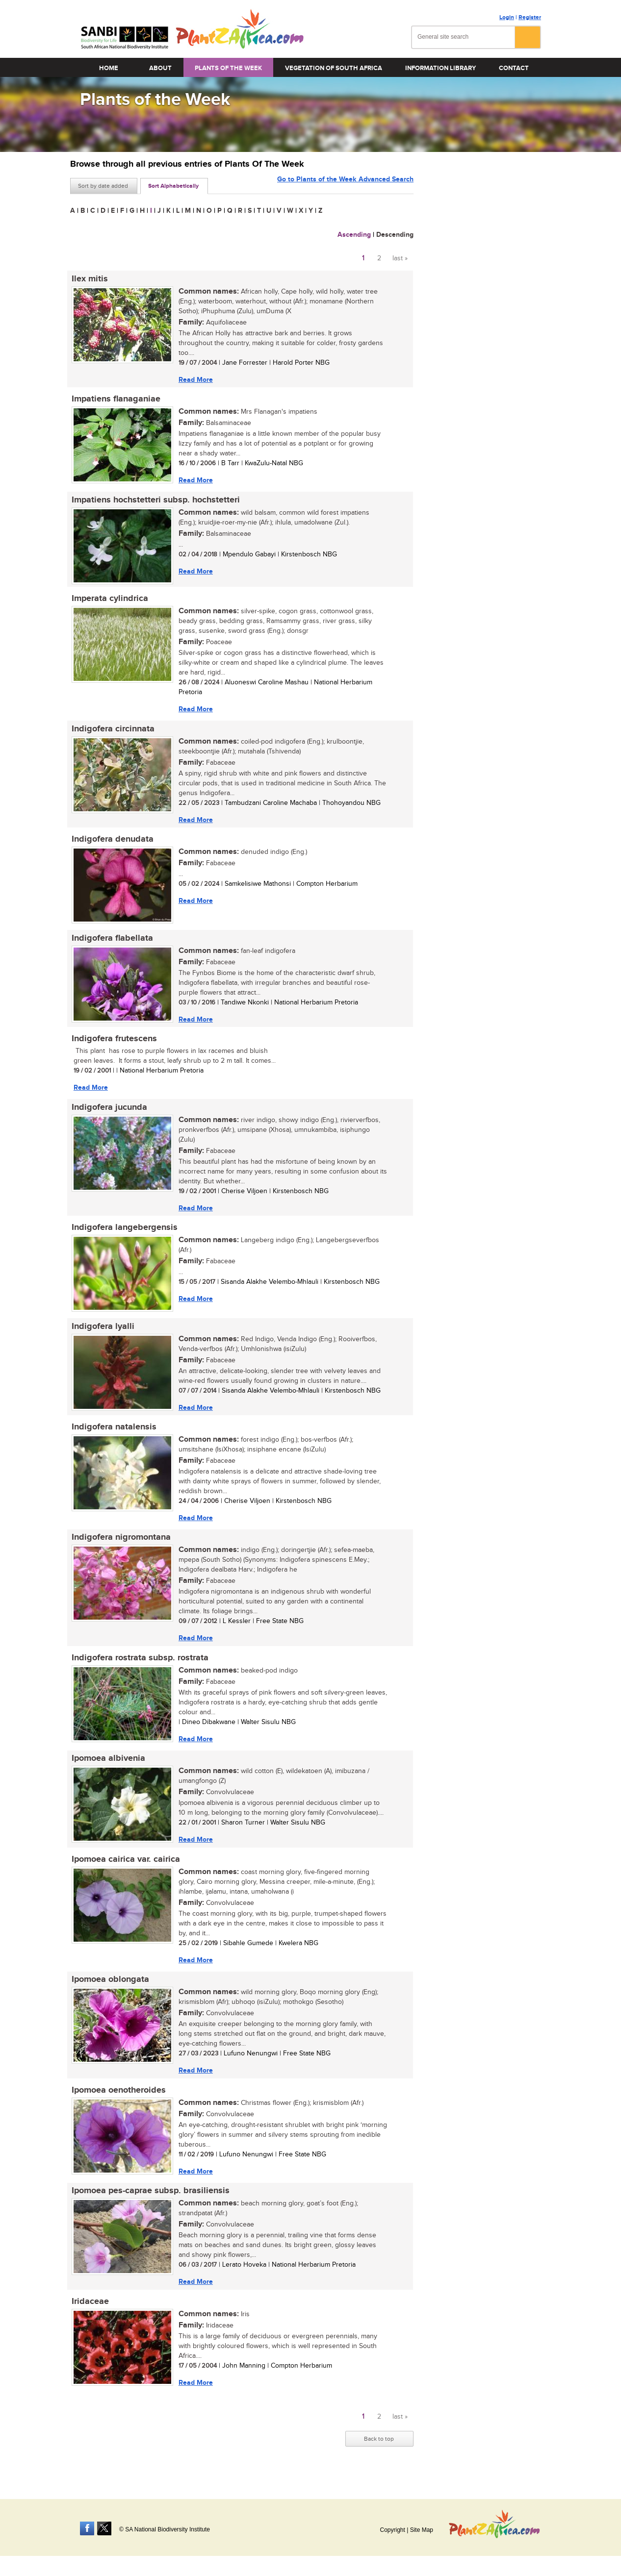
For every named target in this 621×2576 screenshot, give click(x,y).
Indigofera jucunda (108, 1113)
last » (400, 258)
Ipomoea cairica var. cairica (124, 1870)
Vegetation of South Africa (333, 68)
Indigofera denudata (111, 843)
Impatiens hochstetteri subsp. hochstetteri (154, 501)
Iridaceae (88, 2315)
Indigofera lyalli (101, 1333)
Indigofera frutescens (112, 1044)
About (160, 68)
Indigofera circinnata (111, 731)
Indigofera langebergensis (123, 1234)
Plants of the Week (228, 68)
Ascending (354, 234)
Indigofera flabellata (111, 942)
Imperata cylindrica (108, 601)
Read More (194, 379)
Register (529, 17)
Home (108, 68)
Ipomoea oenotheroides (117, 2103)
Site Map (421, 2529)
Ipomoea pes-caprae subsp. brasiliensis (149, 2204)
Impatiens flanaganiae (114, 400)
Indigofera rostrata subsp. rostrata (138, 1667)
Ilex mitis (88, 279)
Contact (514, 68)
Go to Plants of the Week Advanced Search (345, 185)
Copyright (392, 2529)
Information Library (440, 68)
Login (506, 17)
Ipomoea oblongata (109, 1991)
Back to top (379, 2453)
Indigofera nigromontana (119, 1546)
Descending (395, 234)
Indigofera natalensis (112, 1435)
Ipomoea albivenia (107, 1769)
